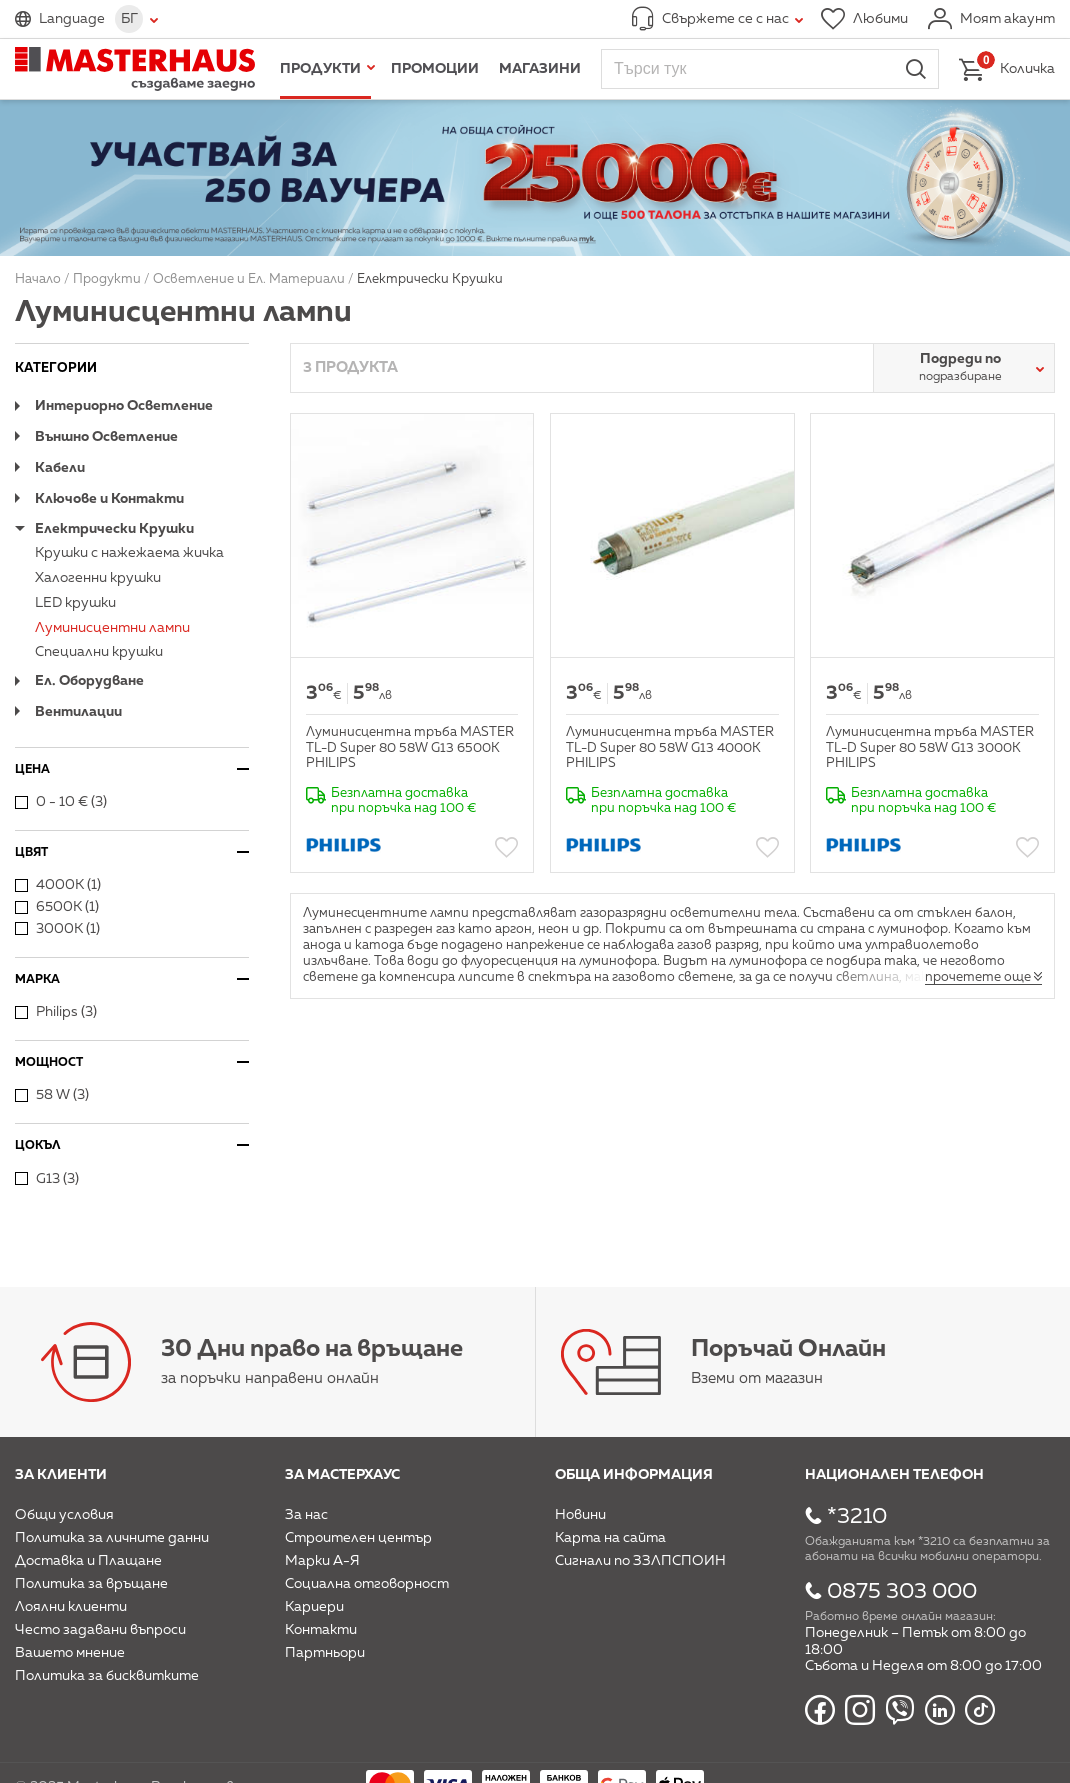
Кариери (314, 1607)
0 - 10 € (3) (61, 802)
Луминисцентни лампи (112, 628)
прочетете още (978, 977)
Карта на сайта (610, 1538)
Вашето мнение (70, 1653)
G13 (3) (47, 1179)
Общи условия (64, 1515)
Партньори (325, 1653)
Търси (916, 69)
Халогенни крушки (98, 578)
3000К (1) (57, 929)
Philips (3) (56, 1012)
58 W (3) (52, 1095)
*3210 (857, 1517)
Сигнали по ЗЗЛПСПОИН (640, 1561)
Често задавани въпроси (100, 1630)
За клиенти (61, 1475)
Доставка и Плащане (88, 1561)
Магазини (540, 69)
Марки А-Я (322, 1561)
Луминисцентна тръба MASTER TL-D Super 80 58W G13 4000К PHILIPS (670, 748)
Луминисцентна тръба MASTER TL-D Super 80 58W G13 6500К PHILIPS (410, 748)
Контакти (321, 1630)
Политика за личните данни (112, 1538)
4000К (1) (58, 885)
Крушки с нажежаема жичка (129, 553)
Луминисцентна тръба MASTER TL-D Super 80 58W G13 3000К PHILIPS (930, 748)
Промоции (435, 69)
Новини (580, 1515)
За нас (306, 1515)
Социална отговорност (367, 1584)
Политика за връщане (91, 1584)
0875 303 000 (902, 1592)
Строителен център (358, 1538)
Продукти (320, 69)
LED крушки (75, 603)
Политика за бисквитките (107, 1676)
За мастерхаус (342, 1475)
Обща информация (634, 1475)
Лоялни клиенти (71, 1607)
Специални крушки (99, 652)
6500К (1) (57, 907)
